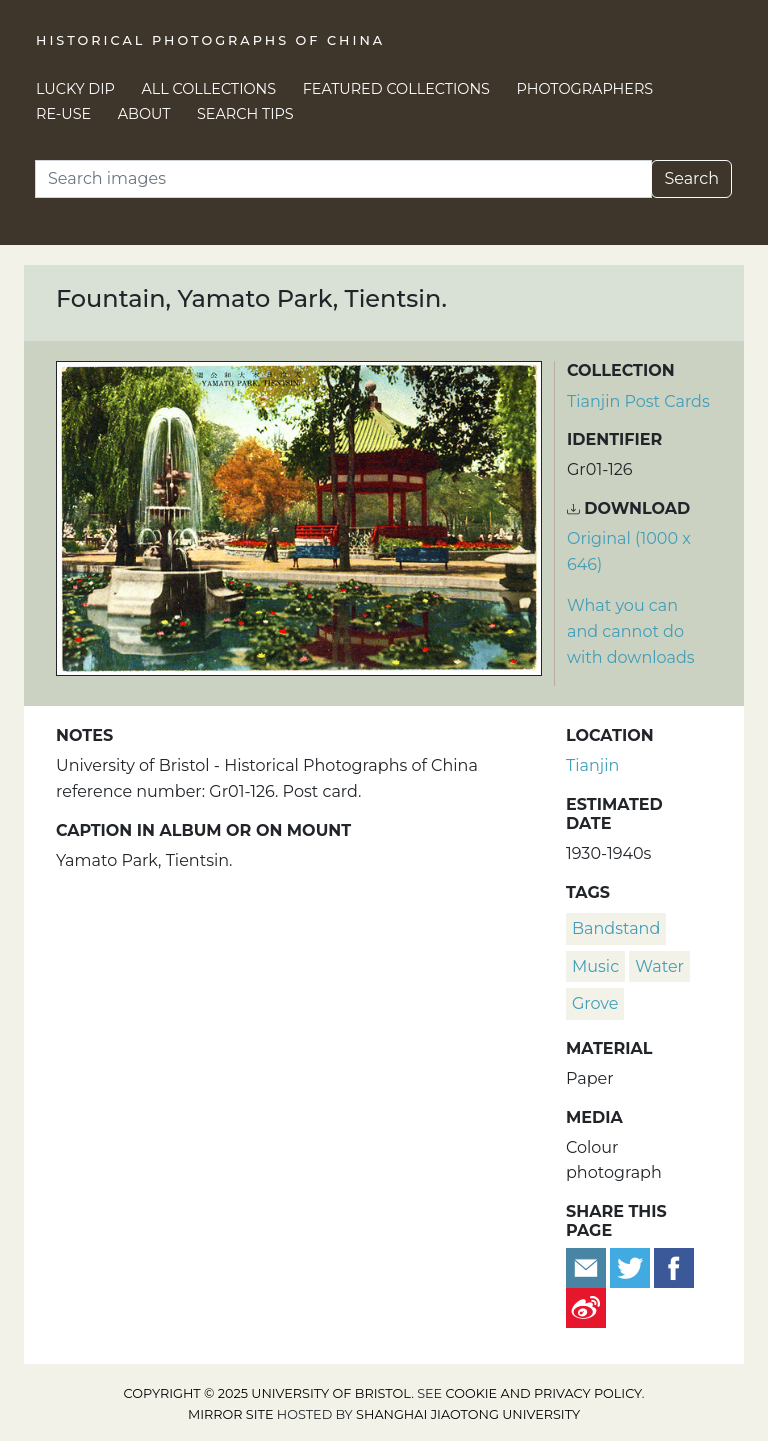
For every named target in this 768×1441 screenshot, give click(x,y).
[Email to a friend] (588, 1267)
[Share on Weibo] (586, 1307)
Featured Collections (396, 89)
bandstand (616, 928)
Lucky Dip (75, 89)
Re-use (63, 114)
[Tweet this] (632, 1267)
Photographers (585, 89)
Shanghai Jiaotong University (468, 1414)
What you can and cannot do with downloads (631, 631)
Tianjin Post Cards (638, 401)
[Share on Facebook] (674, 1267)
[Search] (343, 179)
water (659, 966)
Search (691, 178)
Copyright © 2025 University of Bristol (268, 1393)
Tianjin (592, 765)
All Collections (209, 89)
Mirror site (231, 1414)
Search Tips (245, 114)
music (595, 966)
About (144, 114)
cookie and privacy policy (544, 1393)
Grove (595, 1003)
